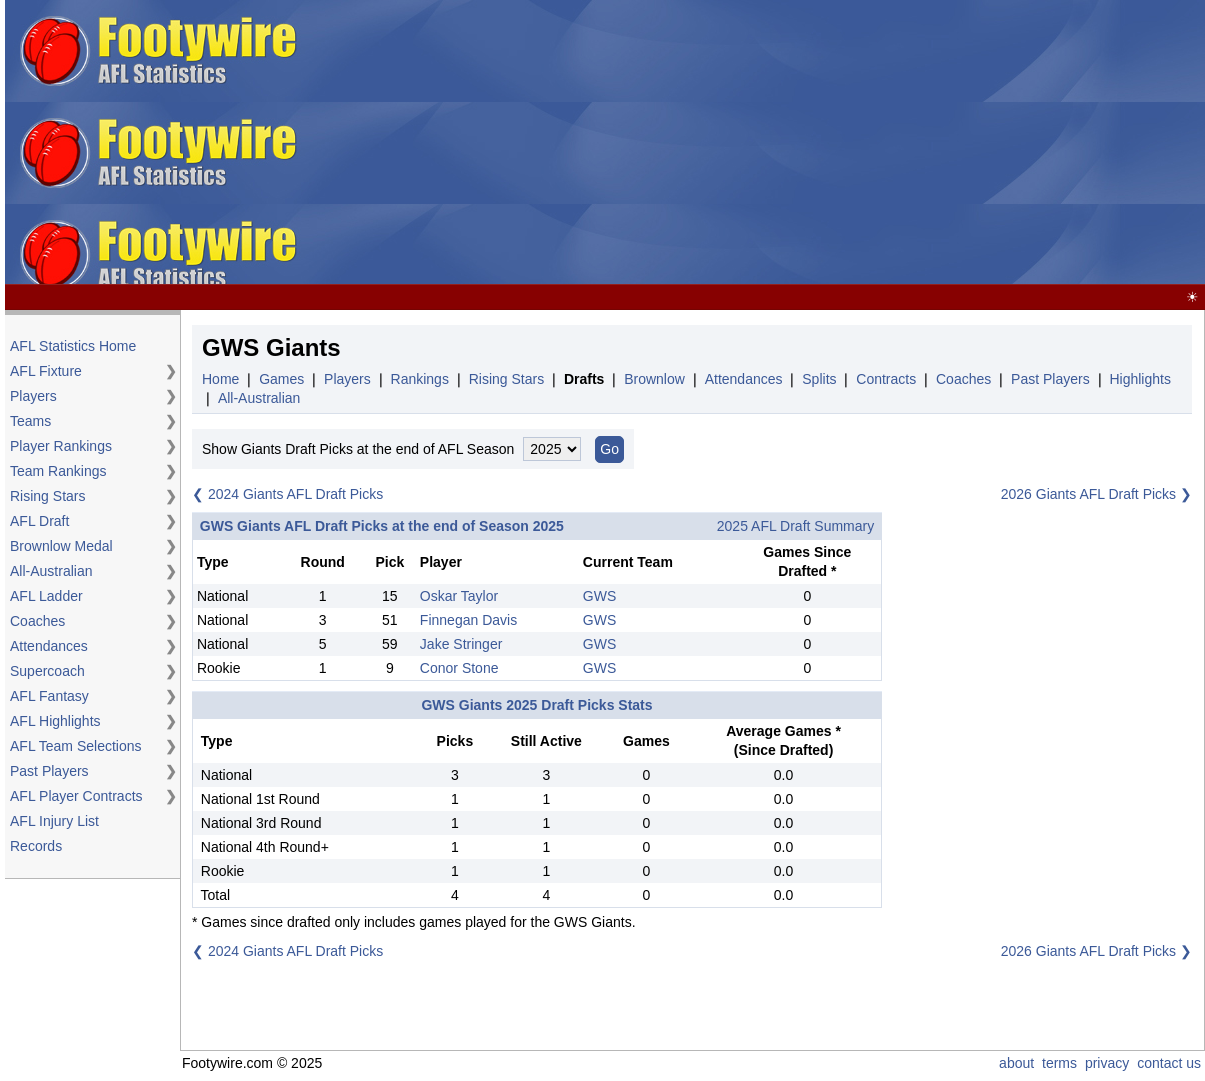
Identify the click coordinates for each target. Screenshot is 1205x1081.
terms (1059, 1063)
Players (33, 396)
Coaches (37, 621)
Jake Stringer (461, 644)
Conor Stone (459, 668)
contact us (1169, 1063)
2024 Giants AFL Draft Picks (295, 494)
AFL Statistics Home (73, 346)
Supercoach (47, 671)
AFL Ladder (46, 596)
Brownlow (654, 379)
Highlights (1139, 379)
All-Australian (51, 571)
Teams (30, 421)
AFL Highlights (55, 721)
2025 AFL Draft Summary (795, 526)
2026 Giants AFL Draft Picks (1088, 494)
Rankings (420, 379)
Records (36, 846)
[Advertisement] (841, 143)
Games (281, 379)
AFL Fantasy (49, 696)
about (1016, 1063)
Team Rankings (58, 471)
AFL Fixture (46, 371)
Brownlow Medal (61, 546)
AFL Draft (39, 521)
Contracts (886, 379)
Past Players (49, 771)
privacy (1107, 1063)
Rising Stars (47, 496)
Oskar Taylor (459, 596)
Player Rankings (61, 446)
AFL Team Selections (76, 746)
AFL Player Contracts (76, 796)
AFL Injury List (54, 821)
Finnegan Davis (468, 620)
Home (220, 379)
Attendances (49, 646)
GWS (599, 596)
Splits (819, 379)
